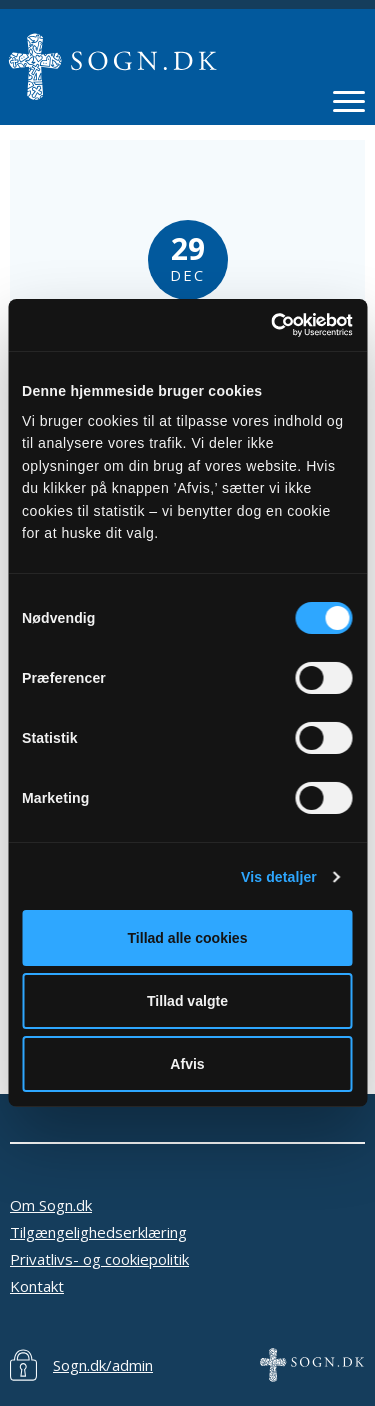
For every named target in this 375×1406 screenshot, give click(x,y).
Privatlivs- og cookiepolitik (99, 1259)
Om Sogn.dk (51, 1205)
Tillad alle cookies (188, 938)
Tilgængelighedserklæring (98, 1232)
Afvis (187, 1064)
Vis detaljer (279, 876)
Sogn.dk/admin (103, 1365)
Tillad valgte (187, 1001)
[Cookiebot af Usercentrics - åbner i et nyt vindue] (268, 325)
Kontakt (37, 1286)
